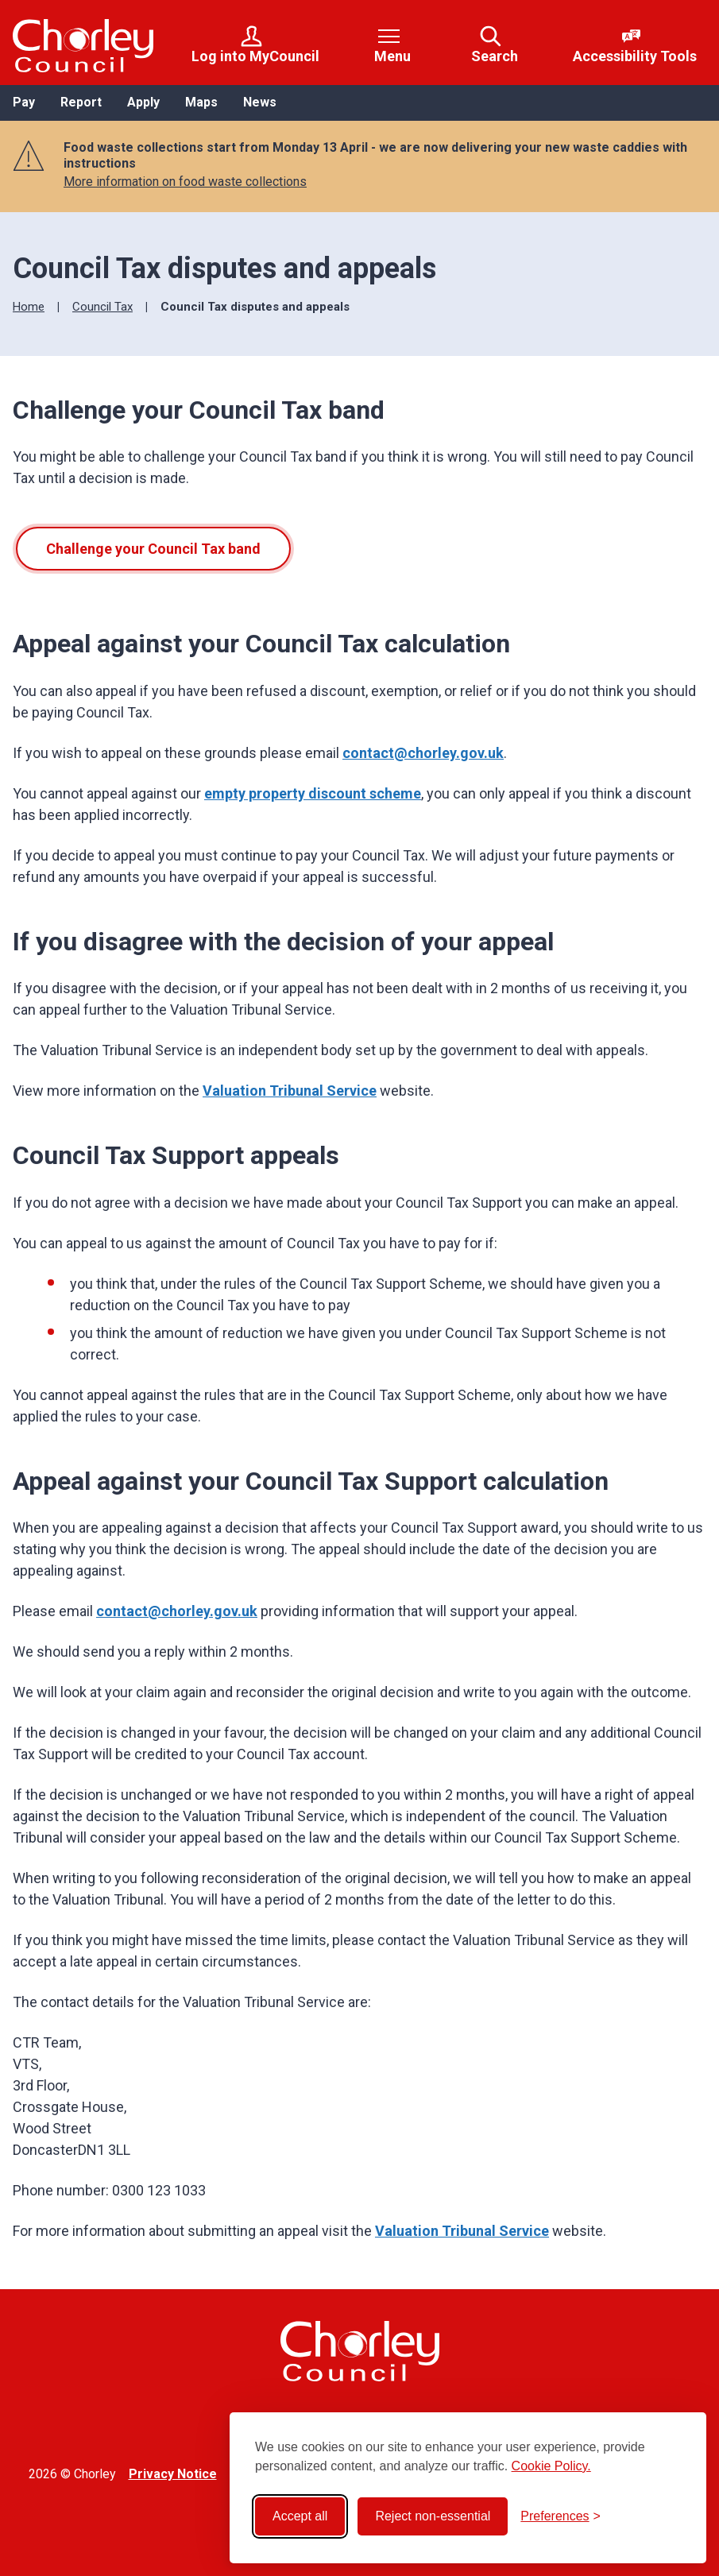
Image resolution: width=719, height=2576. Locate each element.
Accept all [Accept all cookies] (300, 2516)
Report (81, 102)
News (259, 102)
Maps (201, 102)
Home (28, 307)
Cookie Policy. (551, 2466)
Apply (143, 102)
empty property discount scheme (312, 793)
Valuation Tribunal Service (290, 1090)
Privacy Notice (173, 2473)
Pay (24, 102)
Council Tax (102, 307)
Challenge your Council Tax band (153, 548)
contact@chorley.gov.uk (423, 753)
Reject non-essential (432, 2516)
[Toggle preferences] (560, 2516)
